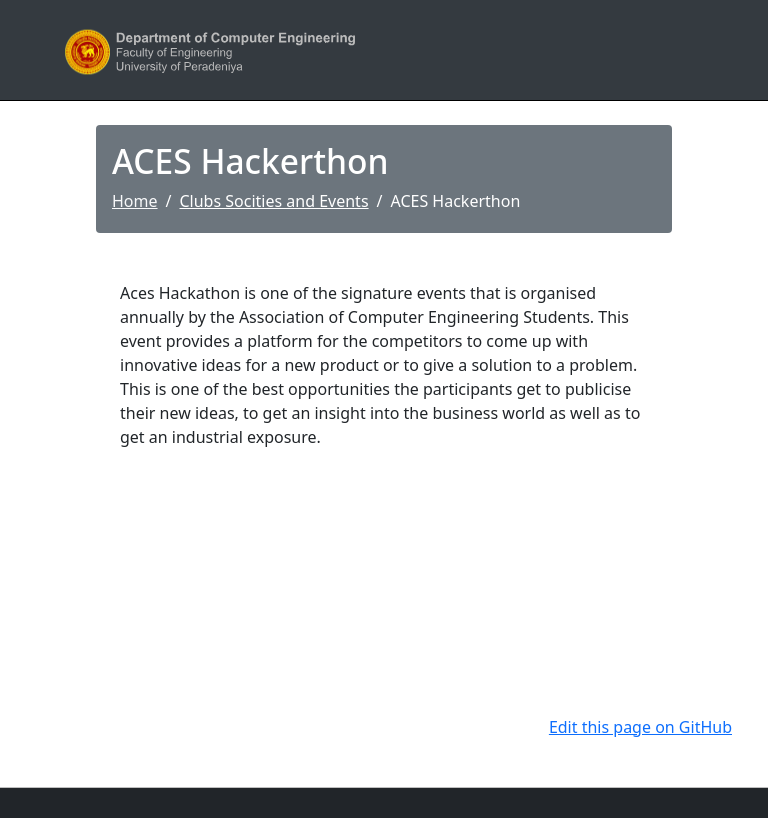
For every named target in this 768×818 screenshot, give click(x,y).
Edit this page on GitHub (640, 727)
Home (135, 201)
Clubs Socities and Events (273, 201)
